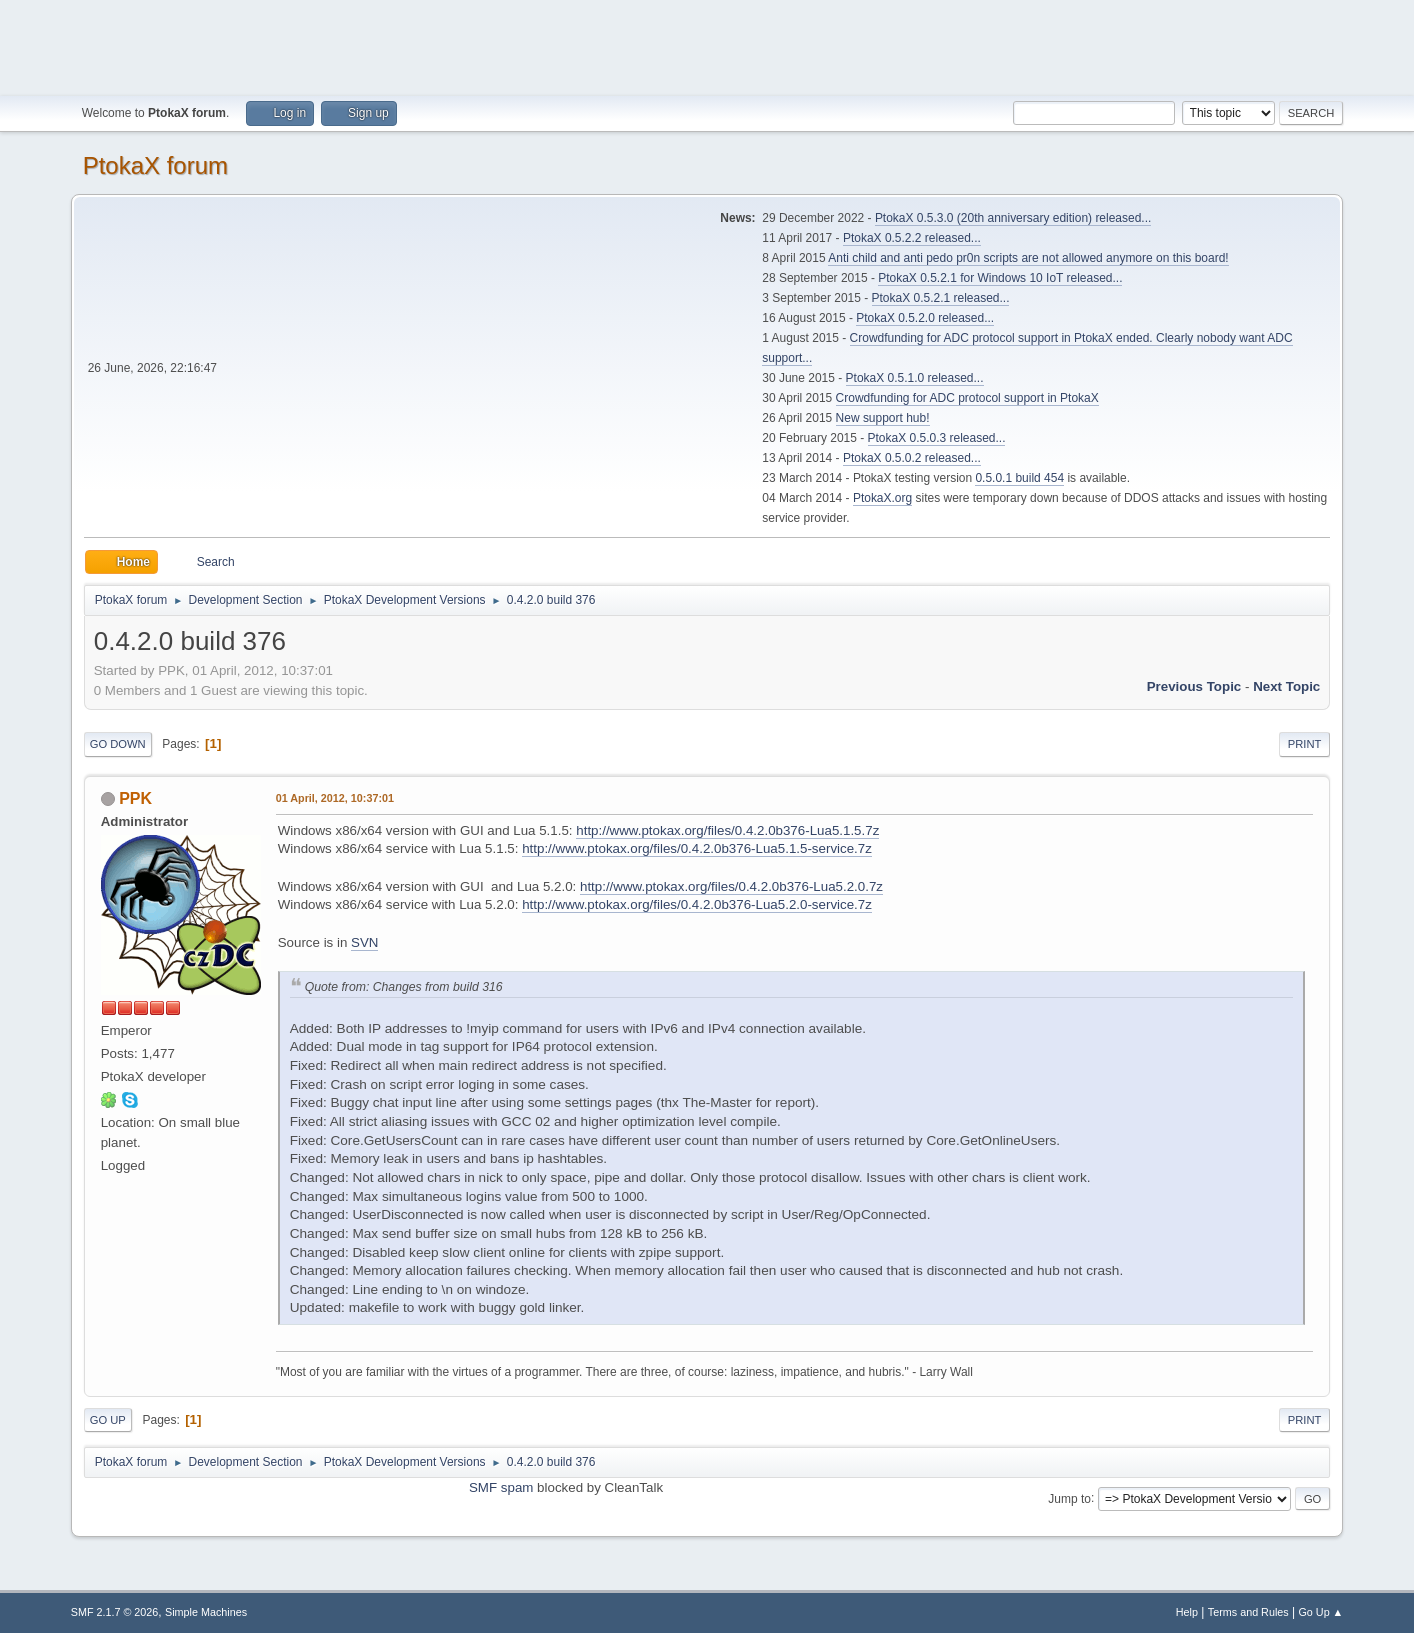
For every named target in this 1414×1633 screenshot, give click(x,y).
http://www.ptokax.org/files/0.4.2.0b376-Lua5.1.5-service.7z (697, 848)
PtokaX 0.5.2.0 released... (925, 318)
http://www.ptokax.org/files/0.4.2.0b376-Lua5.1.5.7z (727, 830)
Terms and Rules (1248, 1612)
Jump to (1069, 1498)
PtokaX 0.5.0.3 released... (937, 438)
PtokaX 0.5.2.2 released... (912, 238)
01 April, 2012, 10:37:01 (335, 798)
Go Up (108, 1420)
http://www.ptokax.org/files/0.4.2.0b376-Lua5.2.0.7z (731, 886)
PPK (135, 798)
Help (1187, 1612)
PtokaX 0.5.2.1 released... (941, 298)
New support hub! (883, 418)
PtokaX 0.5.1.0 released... (915, 378)
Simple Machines (206, 1612)
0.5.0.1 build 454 (1019, 478)
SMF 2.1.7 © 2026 (115, 1612)
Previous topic (1194, 686)
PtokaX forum (155, 165)
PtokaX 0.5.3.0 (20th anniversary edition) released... (1013, 218)
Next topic (1286, 686)
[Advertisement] (707, 45)
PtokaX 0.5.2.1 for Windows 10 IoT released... (1000, 278)
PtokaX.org (882, 498)
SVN (364, 942)
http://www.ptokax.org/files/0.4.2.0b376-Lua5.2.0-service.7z (697, 904)
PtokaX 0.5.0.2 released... (912, 458)
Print (1305, 744)
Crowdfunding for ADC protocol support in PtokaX (967, 398)
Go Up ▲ (1320, 1612)
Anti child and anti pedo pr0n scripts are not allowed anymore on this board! (1028, 258)
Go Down (118, 744)
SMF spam (501, 1487)
